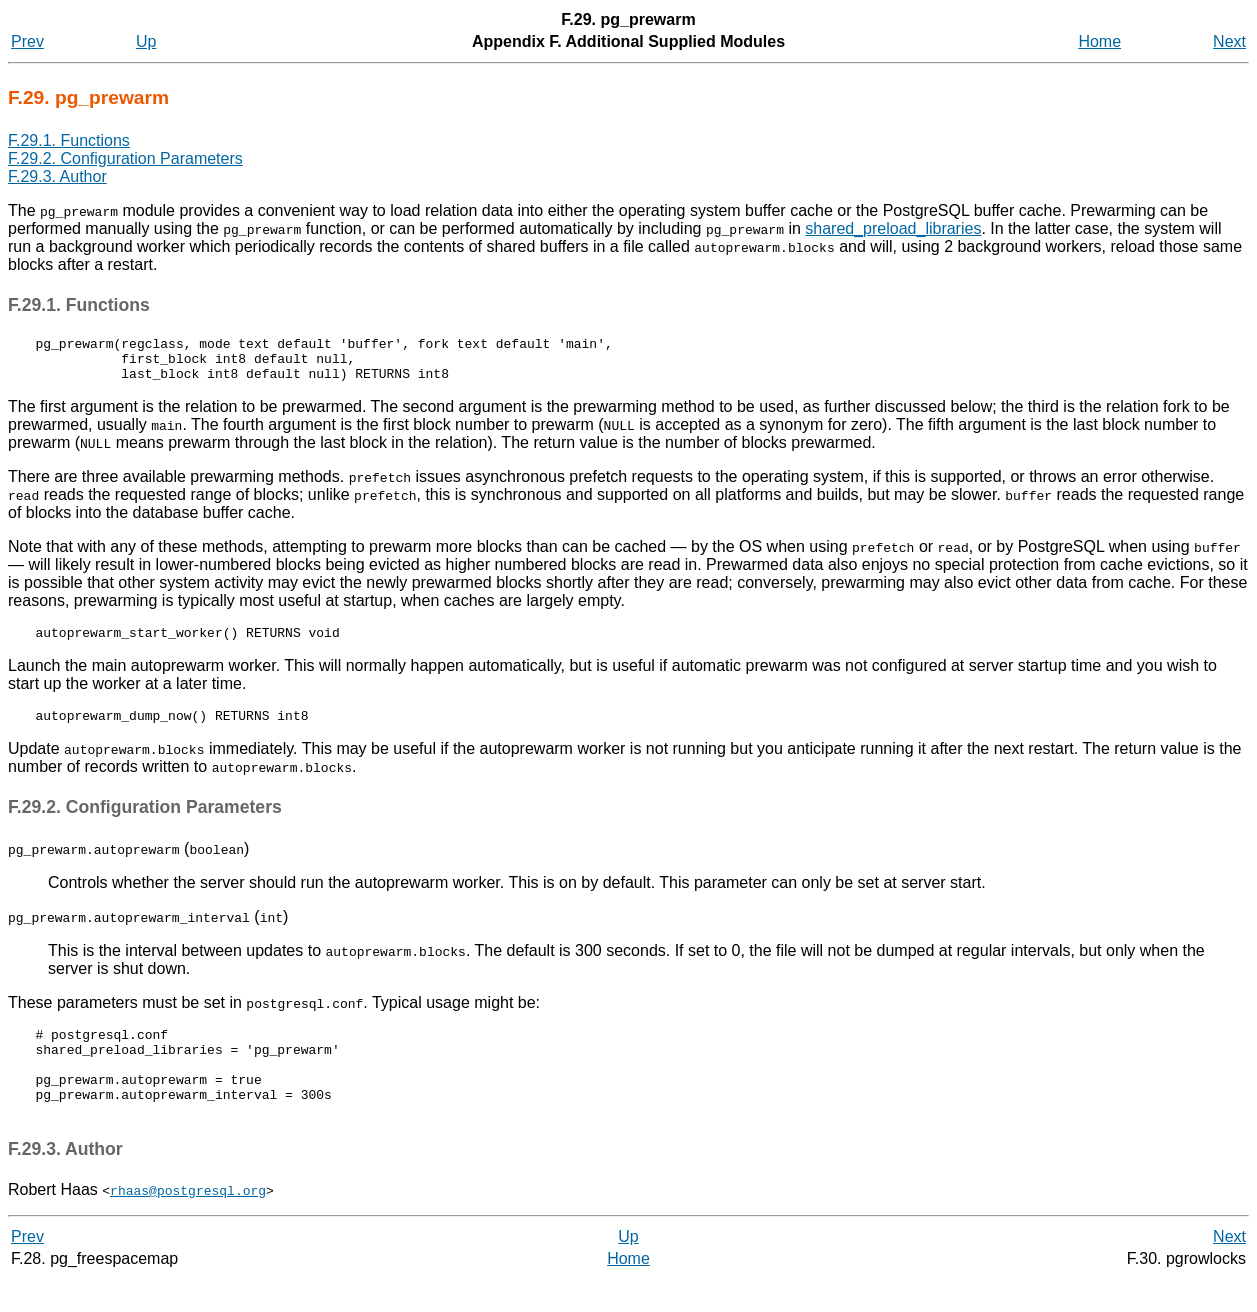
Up (146, 41)
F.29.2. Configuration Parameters (125, 158)
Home (1099, 41)
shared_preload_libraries (893, 228)
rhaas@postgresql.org (188, 1223)
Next (1229, 41)
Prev (27, 41)
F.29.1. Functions (69, 140)
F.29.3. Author (57, 176)
